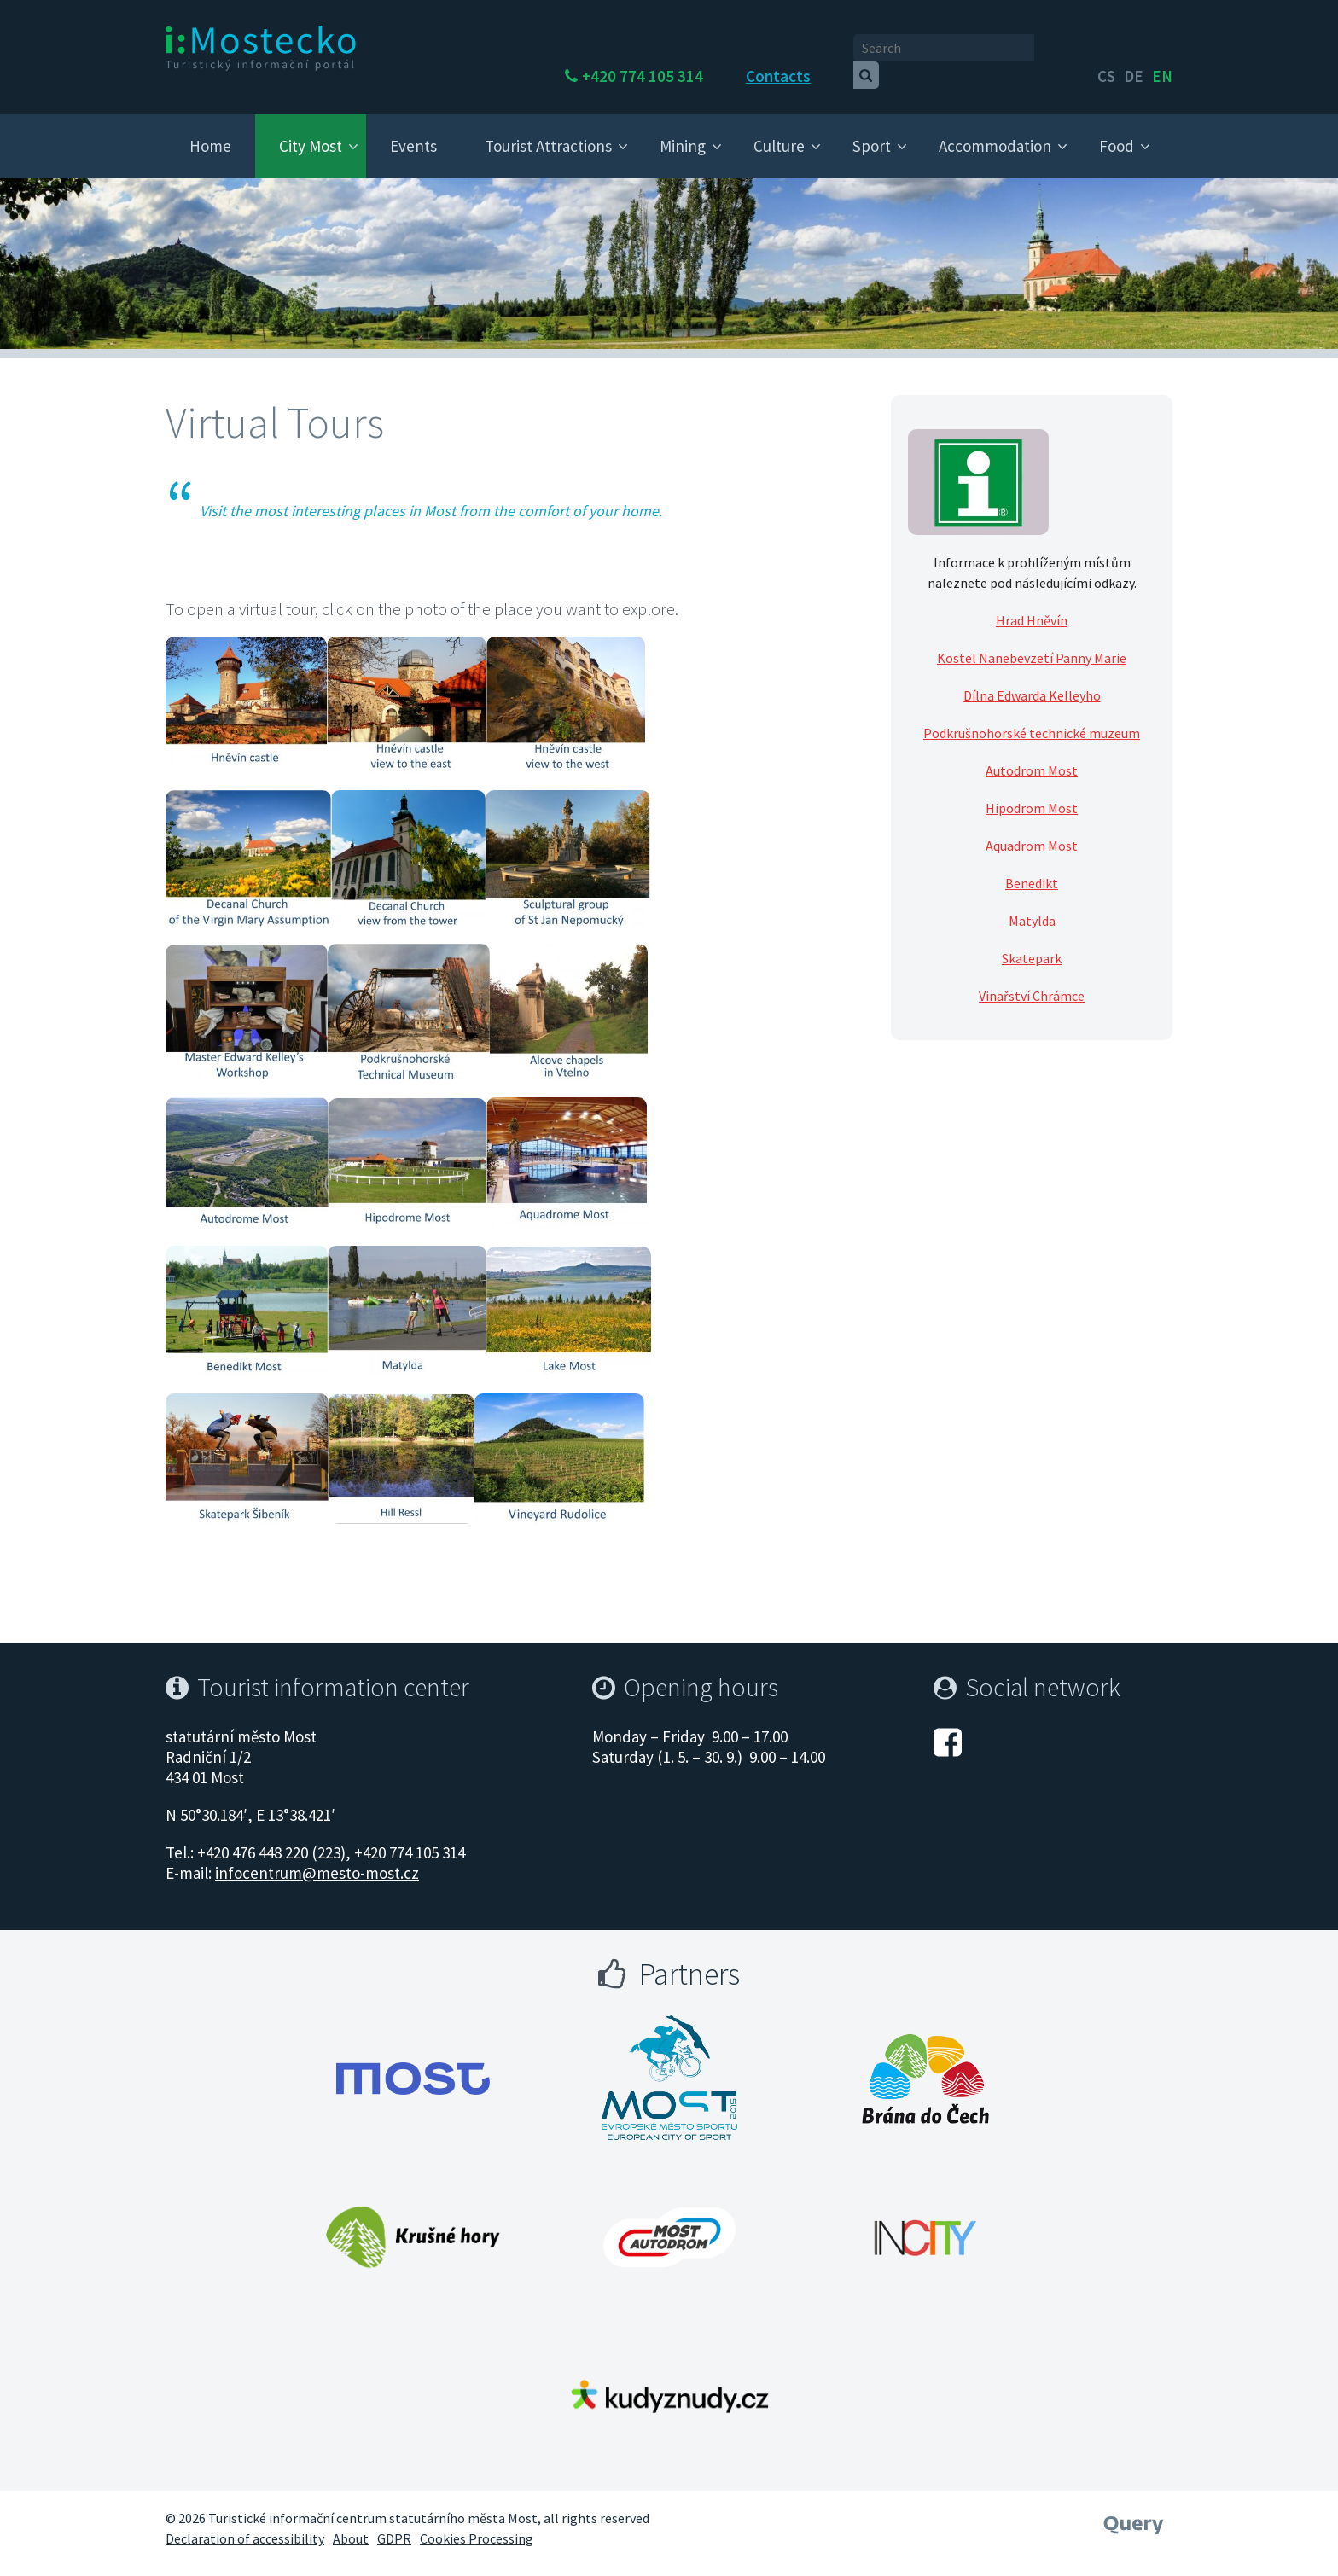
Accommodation (995, 129)
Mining (683, 129)
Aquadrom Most (1032, 829)
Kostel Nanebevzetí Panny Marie (1031, 641)
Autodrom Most (1032, 754)
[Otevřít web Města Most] (413, 2063)
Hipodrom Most (1032, 791)
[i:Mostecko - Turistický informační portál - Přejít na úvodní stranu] (264, 47)
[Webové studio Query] (1133, 2503)
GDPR (394, 2523)
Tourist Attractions (548, 129)
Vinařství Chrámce (1032, 979)
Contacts (824, 48)
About (351, 2523)
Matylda (1032, 904)
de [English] (1133, 48)
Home (210, 129)
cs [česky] (1106, 48)
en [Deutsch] (1162, 48)
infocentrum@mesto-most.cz (317, 1856)
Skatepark (1032, 942)
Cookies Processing (476, 2523)
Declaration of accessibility (245, 2523)
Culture (779, 129)
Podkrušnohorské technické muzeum (1031, 716)
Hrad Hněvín (1031, 604)
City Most (310, 129)
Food (1116, 129)
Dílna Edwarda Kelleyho (1032, 679)
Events (413, 129)
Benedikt (1031, 866)
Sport (871, 129)
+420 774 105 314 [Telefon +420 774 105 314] (688, 48)
